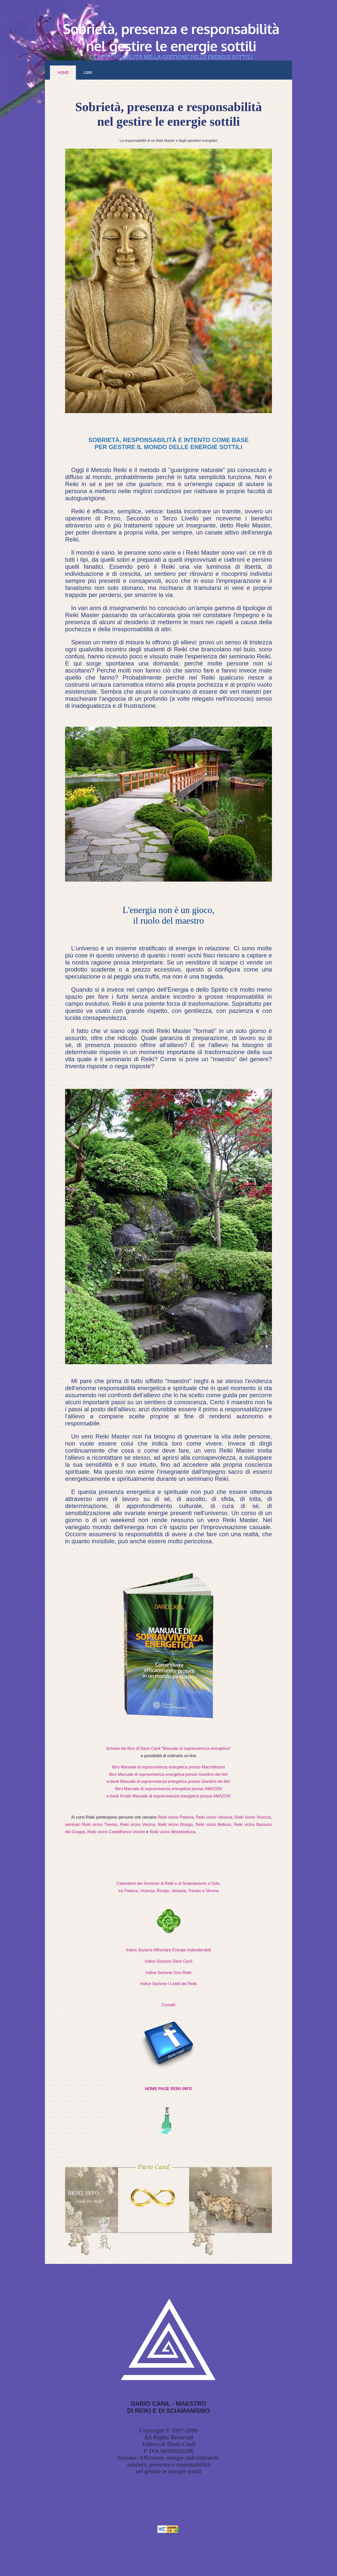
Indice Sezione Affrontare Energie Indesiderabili (168, 1950)
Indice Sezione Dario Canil (168, 1961)
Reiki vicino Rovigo (175, 1824)
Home (63, 73)
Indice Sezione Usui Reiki (168, 1972)
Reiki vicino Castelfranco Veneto (116, 1832)
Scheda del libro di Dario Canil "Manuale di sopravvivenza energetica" (168, 1748)
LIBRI (87, 73)
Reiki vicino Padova (175, 1817)
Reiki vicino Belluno (213, 1824)
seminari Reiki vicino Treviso (91, 1824)
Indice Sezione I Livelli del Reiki (168, 1984)
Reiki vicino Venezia (214, 1817)
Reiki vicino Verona (137, 1824)
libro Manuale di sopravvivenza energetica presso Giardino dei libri (168, 1774)
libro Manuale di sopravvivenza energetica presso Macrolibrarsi (168, 1767)
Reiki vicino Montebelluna (172, 1832)
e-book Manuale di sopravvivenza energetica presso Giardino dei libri (168, 1781)
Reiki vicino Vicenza (253, 1817)
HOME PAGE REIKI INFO (168, 2089)
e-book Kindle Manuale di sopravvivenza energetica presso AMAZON (169, 1796)
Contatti (168, 2005)
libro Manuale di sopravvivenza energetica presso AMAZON (168, 1789)
